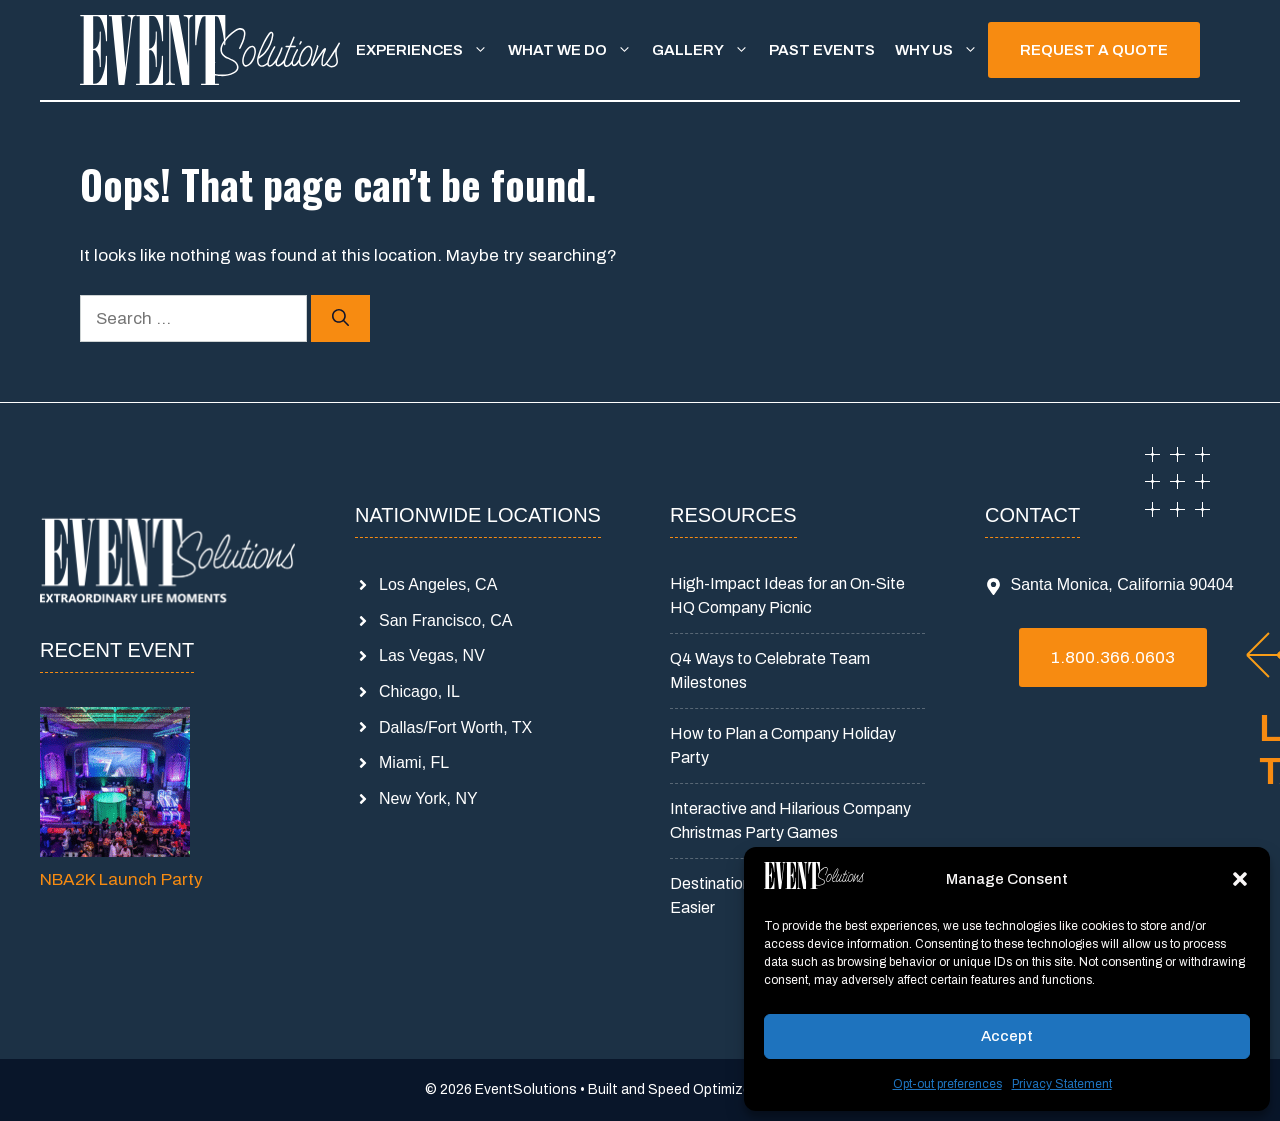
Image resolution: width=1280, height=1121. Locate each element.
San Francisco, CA (445, 620)
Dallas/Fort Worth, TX (455, 727)
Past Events (822, 50)
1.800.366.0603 (1113, 657)
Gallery (705, 50)
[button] (1240, 879)
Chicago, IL (419, 691)
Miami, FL (414, 762)
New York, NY (428, 798)
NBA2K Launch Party (121, 879)
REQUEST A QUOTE (1094, 50)
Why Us (941, 50)
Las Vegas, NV (432, 655)
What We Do (575, 50)
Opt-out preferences (947, 1084)
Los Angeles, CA (438, 584)
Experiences (427, 50)
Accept (1007, 1036)
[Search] (340, 319)
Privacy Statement (1062, 1084)
